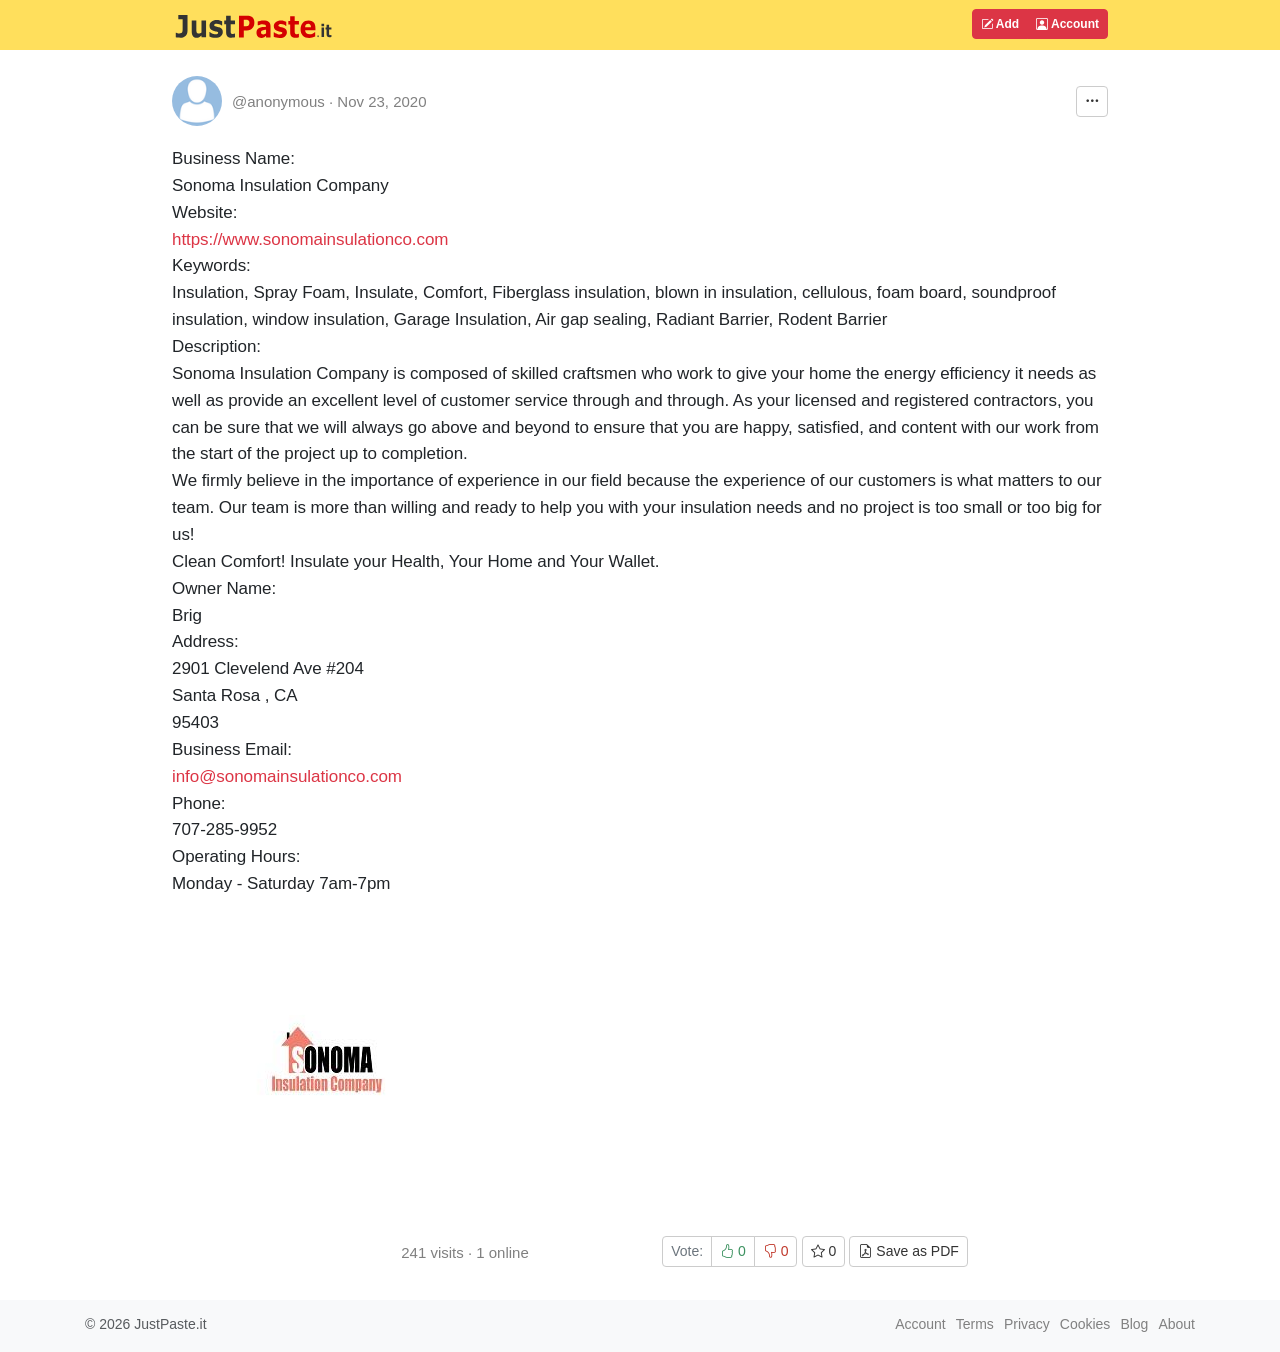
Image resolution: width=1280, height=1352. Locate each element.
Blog (1134, 1324)
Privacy (1027, 1324)
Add (1000, 24)
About (1176, 1324)
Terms (975, 1324)
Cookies (1085, 1324)
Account (1067, 24)
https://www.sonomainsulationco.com (310, 239)
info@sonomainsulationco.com (287, 776)
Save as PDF (908, 1251)
